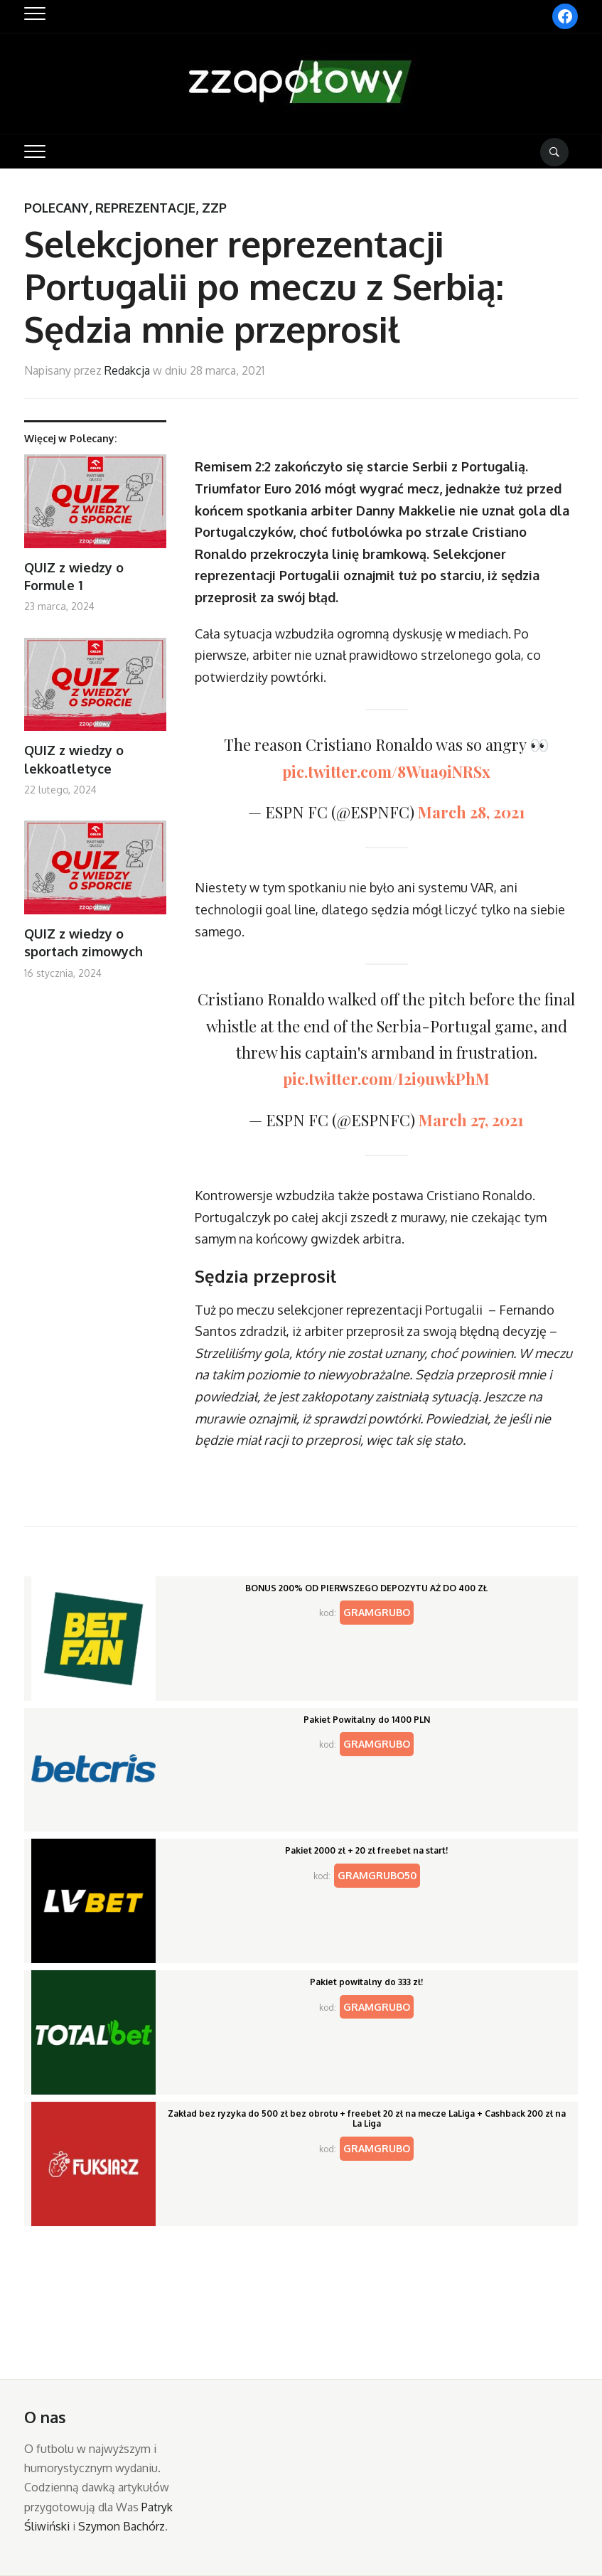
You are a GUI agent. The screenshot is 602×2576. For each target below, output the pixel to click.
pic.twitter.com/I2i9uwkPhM (386, 1078)
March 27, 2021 (471, 1120)
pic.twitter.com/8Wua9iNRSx (386, 771)
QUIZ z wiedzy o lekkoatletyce (74, 759)
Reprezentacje (145, 207)
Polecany (56, 207)
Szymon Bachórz (121, 2526)
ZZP (214, 207)
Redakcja (127, 370)
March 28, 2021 (471, 812)
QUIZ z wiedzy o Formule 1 (74, 576)
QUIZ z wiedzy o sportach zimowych (83, 942)
